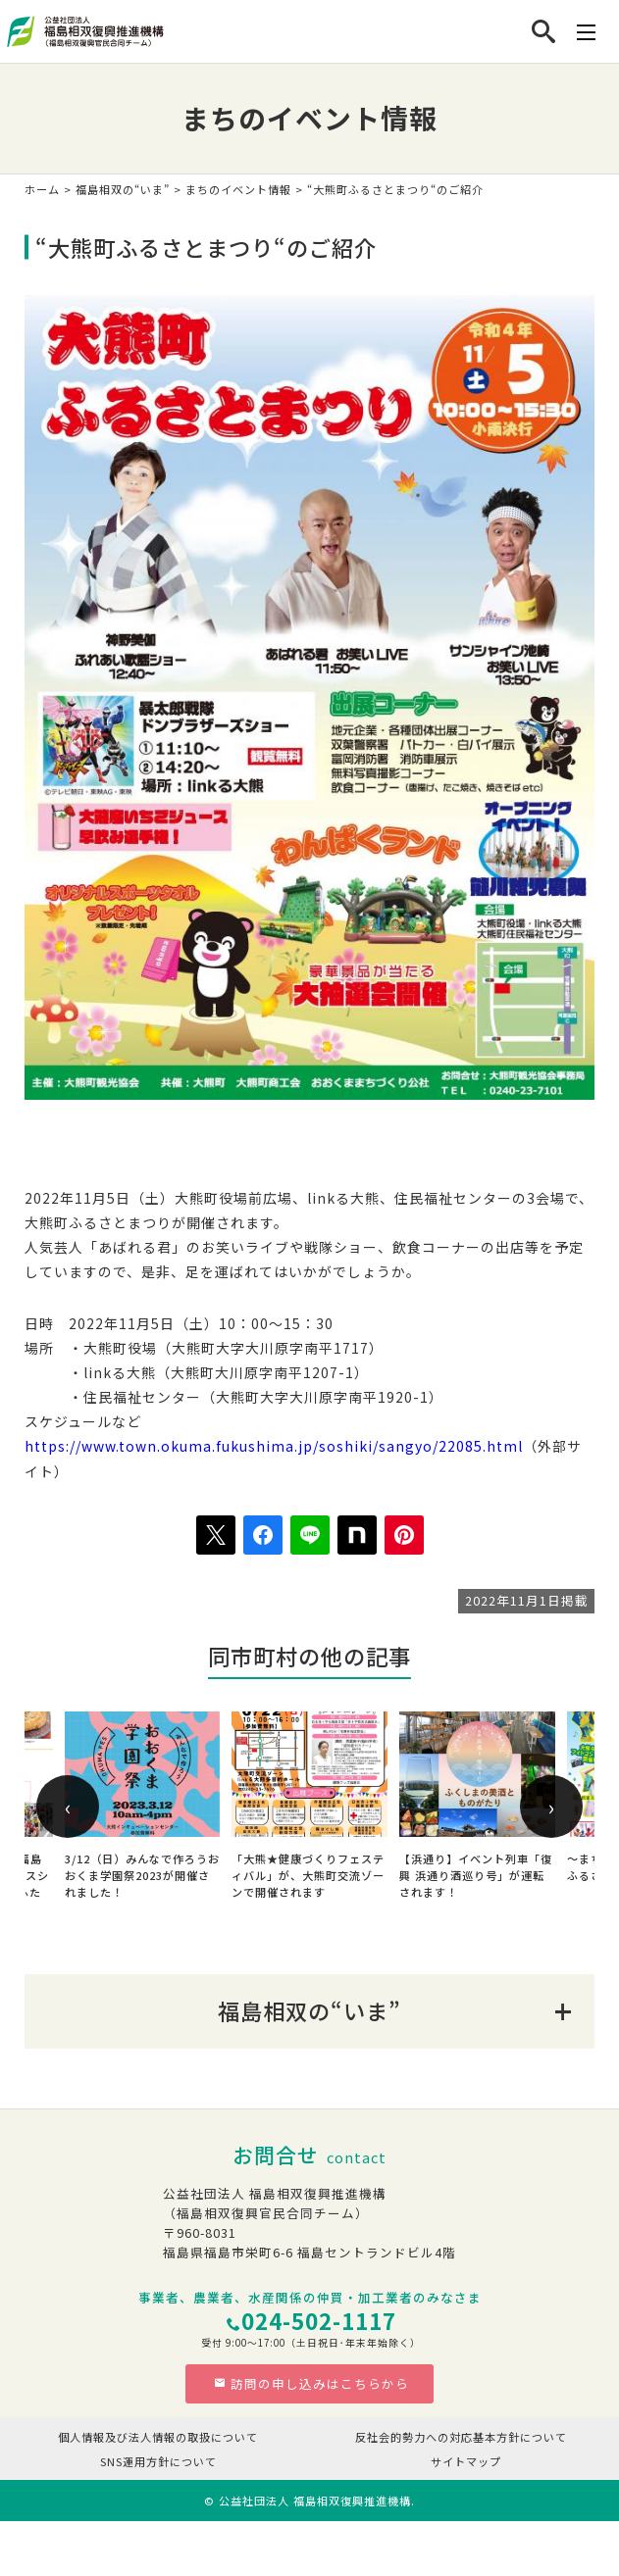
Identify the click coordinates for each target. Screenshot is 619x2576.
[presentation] (67, 1806)
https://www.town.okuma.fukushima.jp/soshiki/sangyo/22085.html (274, 1446)
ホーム (42, 189)
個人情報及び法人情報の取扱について (158, 2437)
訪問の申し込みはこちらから (311, 2383)
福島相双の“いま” (123, 189)
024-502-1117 (318, 2320)
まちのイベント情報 (238, 189)
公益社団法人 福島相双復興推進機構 (315, 2500)
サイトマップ (466, 2461)
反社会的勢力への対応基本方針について (461, 2437)
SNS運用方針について (158, 2461)
